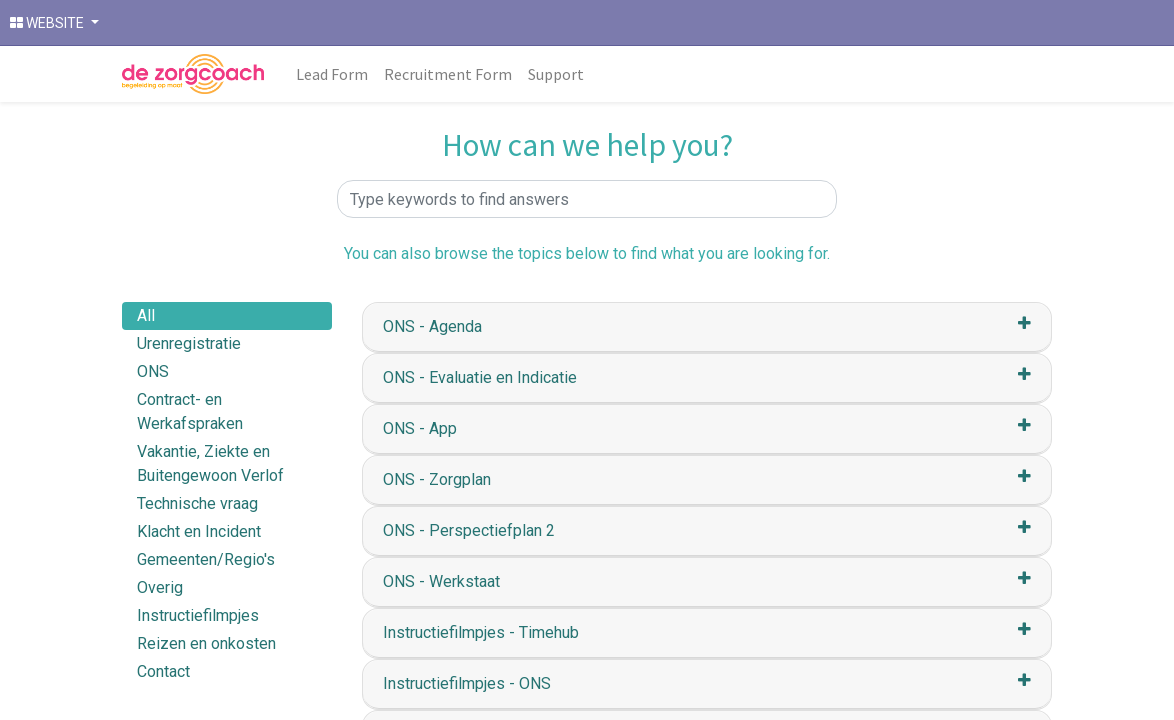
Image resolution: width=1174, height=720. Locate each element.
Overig (160, 587)
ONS (153, 371)
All (146, 315)
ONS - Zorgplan (437, 479)
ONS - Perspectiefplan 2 (469, 530)
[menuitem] (332, 74)
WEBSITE (48, 23)
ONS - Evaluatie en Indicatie (480, 377)
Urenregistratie (189, 343)
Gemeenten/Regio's (206, 559)
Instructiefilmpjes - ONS (467, 683)
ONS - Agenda (432, 326)
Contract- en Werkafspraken (190, 411)
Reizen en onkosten (206, 643)
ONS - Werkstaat (441, 581)
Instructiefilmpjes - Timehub (481, 632)
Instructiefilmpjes (198, 615)
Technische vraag (197, 503)
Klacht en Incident (199, 531)
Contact (163, 671)
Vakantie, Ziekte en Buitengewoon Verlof (210, 463)
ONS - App (420, 428)
